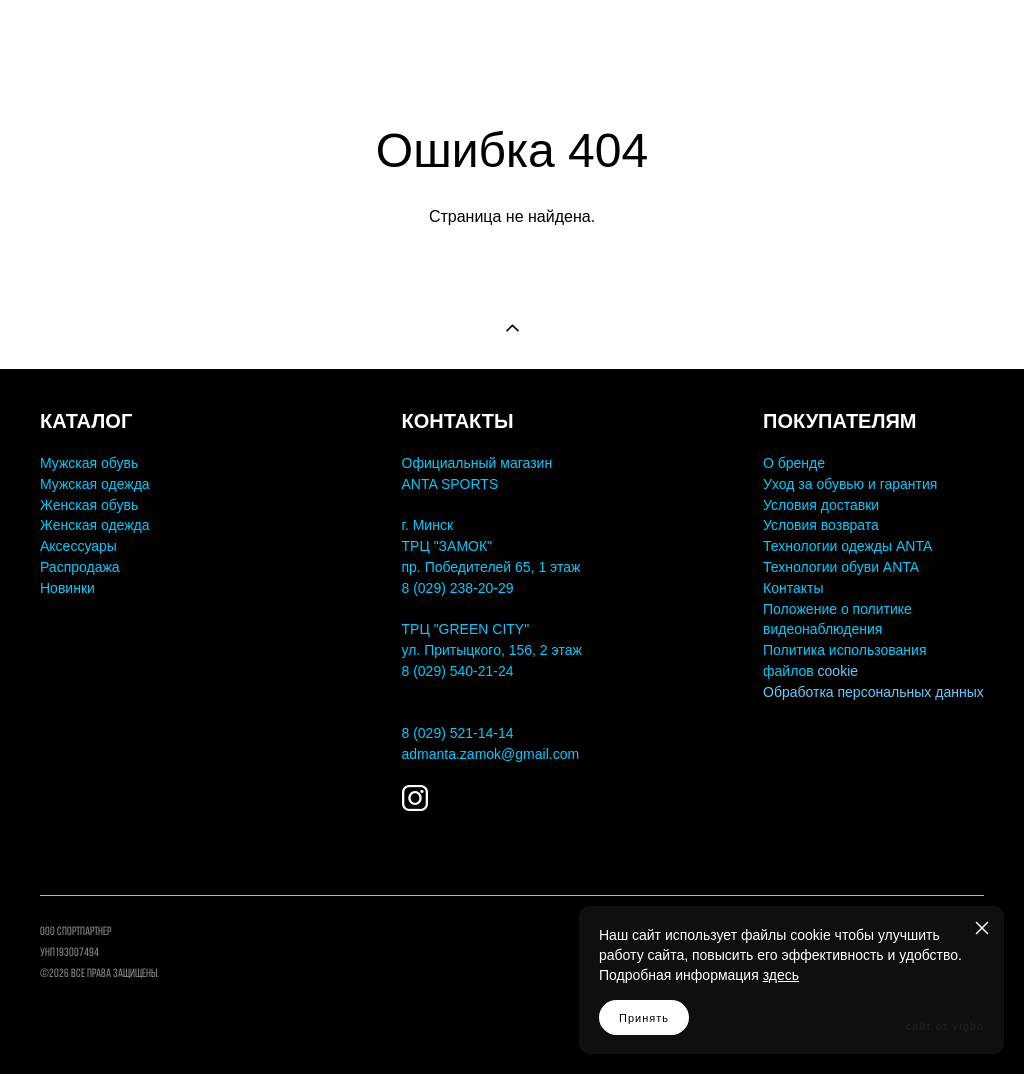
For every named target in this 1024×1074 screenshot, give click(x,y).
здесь (781, 975)
